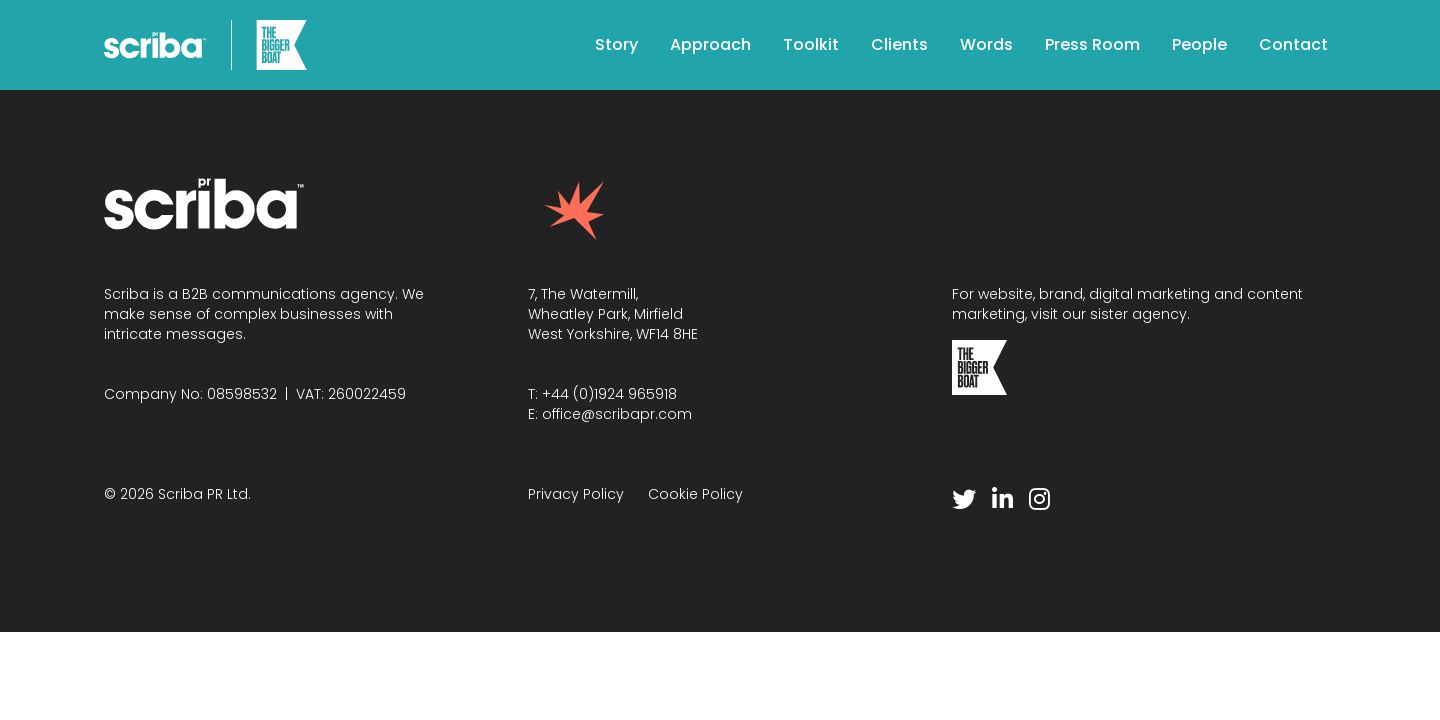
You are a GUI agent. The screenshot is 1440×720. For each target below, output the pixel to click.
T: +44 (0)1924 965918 (602, 394)
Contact (1293, 44)
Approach (710, 44)
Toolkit (811, 44)
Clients (899, 44)
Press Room (1092, 44)
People (1199, 44)
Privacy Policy (576, 494)
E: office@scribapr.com (610, 414)
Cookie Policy (695, 494)
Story (616, 44)
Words (986, 44)
